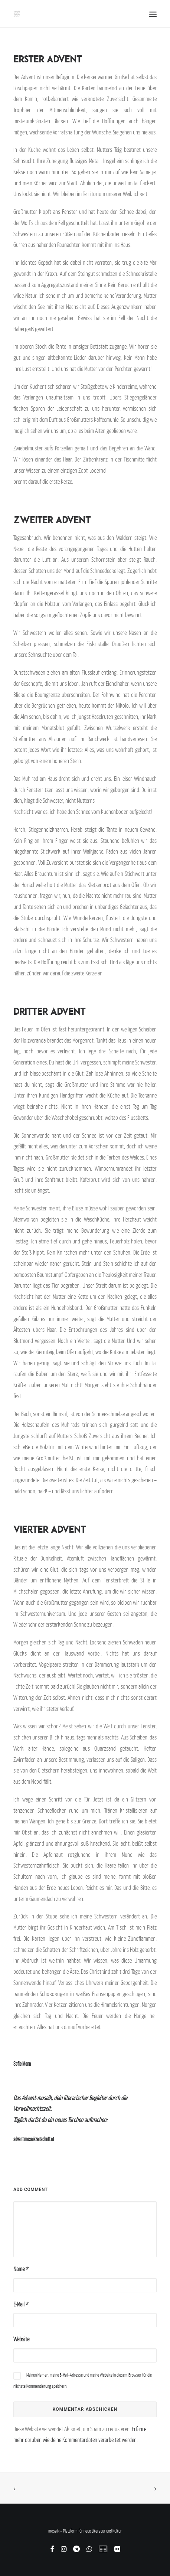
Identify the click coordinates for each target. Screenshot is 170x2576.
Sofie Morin (22, 2064)
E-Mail (21, 2304)
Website (21, 2339)
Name (21, 2269)
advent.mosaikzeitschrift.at (33, 2139)
